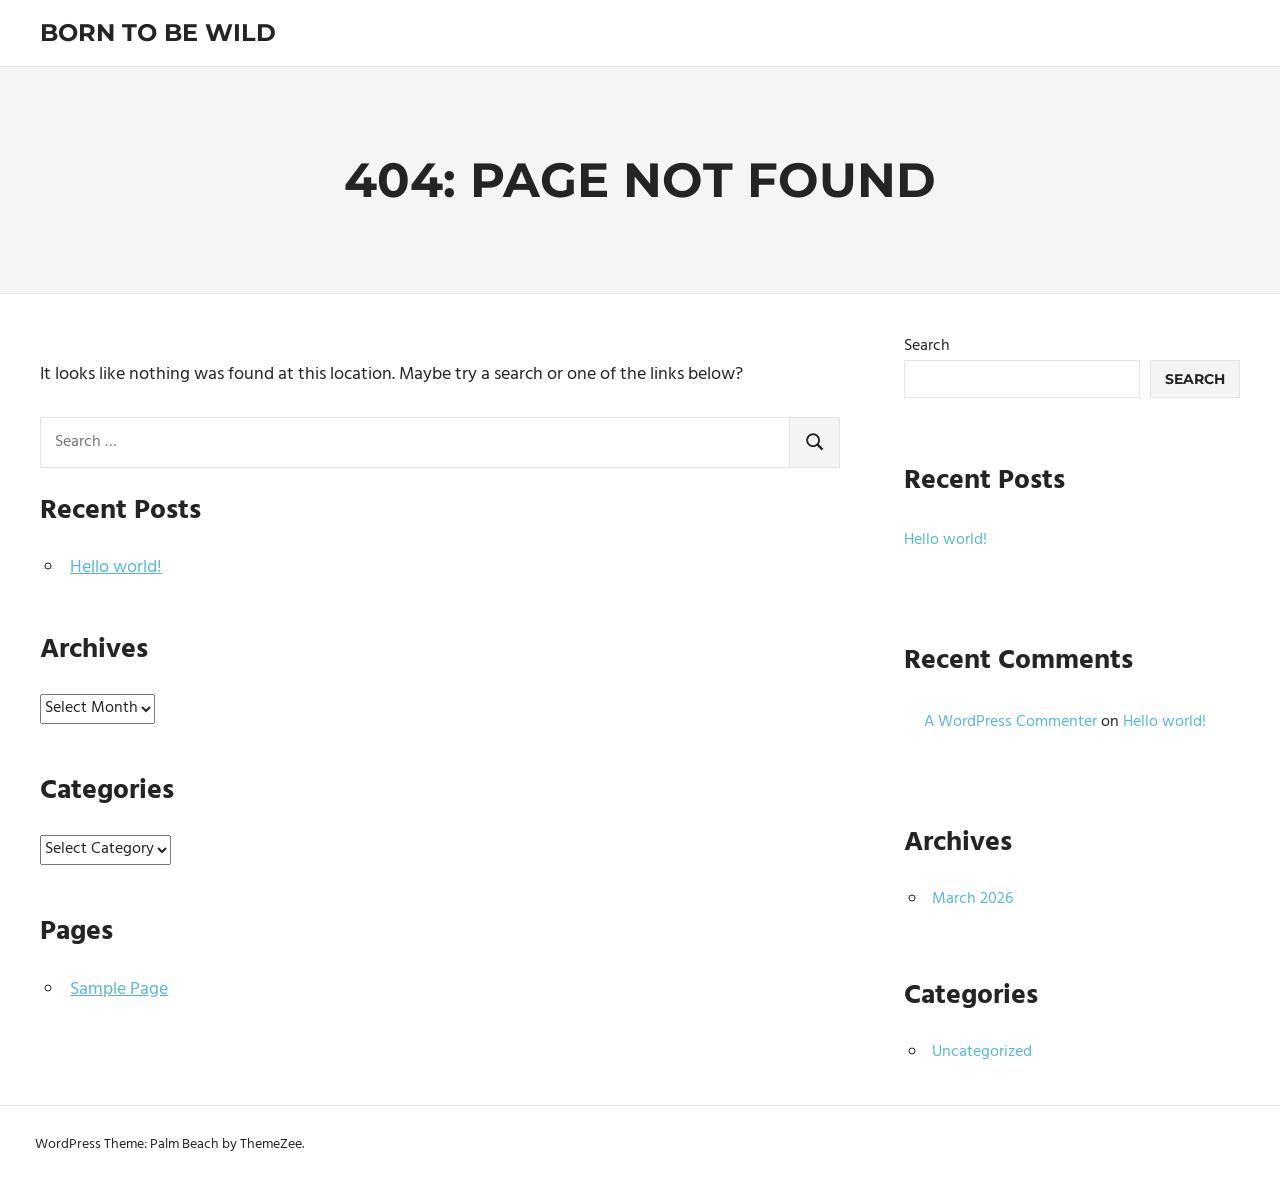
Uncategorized (982, 1052)
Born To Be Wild (158, 32)
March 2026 (972, 899)
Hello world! (116, 567)
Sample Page (119, 989)
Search (927, 346)
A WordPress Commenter (1010, 722)
